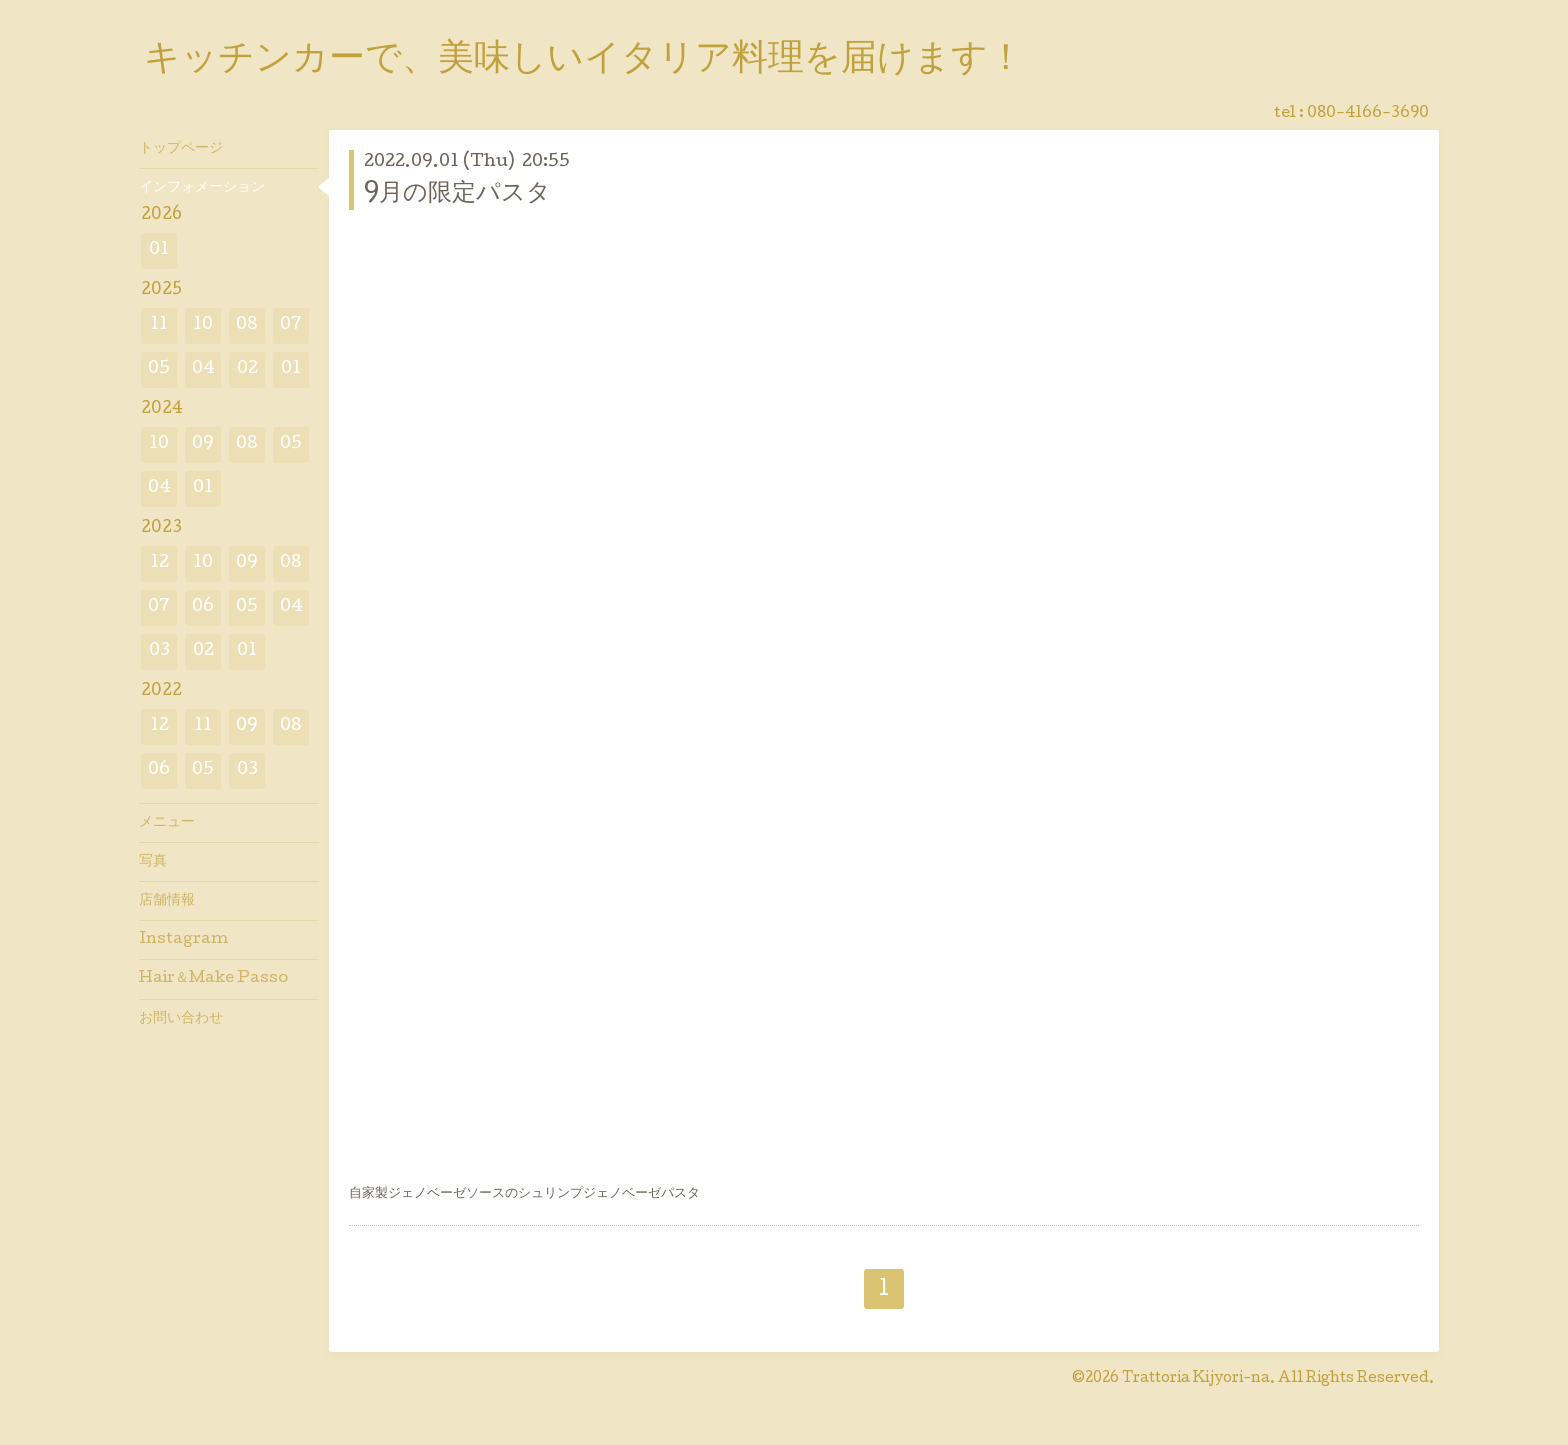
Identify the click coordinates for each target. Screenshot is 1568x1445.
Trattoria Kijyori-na (1196, 1379)
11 (159, 325)
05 (159, 369)
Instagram (183, 940)
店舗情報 (167, 901)
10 (203, 325)
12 (159, 563)
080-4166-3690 (1368, 114)
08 (247, 325)
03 (159, 651)
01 (159, 250)
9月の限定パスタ (457, 194)
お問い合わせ (181, 1019)
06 (203, 607)
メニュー (167, 823)
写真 (153, 862)
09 (203, 444)
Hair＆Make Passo (213, 979)
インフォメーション (202, 188)
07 (291, 325)
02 (247, 369)
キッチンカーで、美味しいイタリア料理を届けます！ (584, 61)
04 (203, 369)
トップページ (181, 149)
